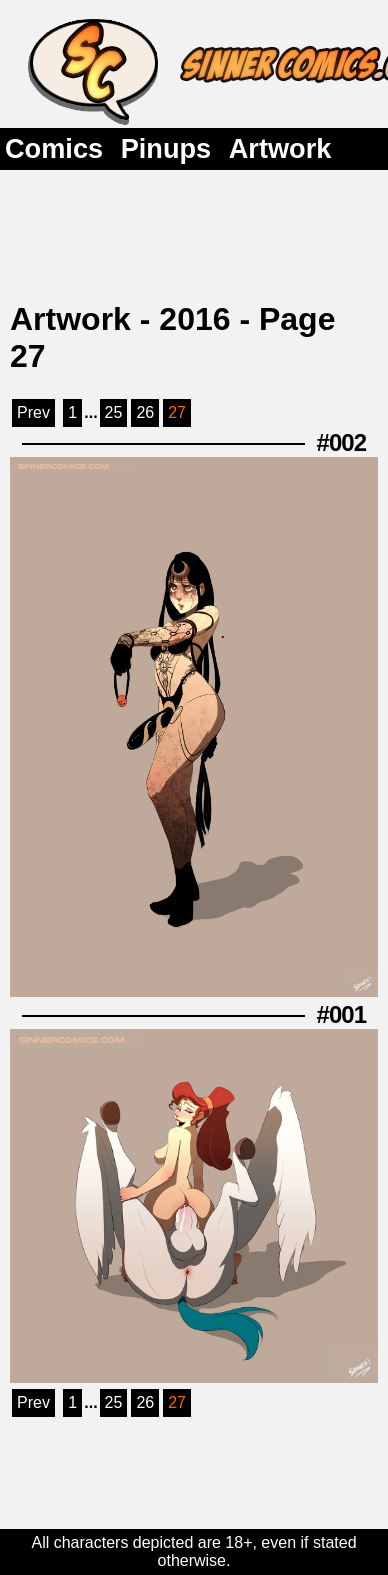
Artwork (280, 148)
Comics (54, 148)
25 (114, 412)
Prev (33, 412)
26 (145, 412)
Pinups (166, 148)
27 (177, 412)
